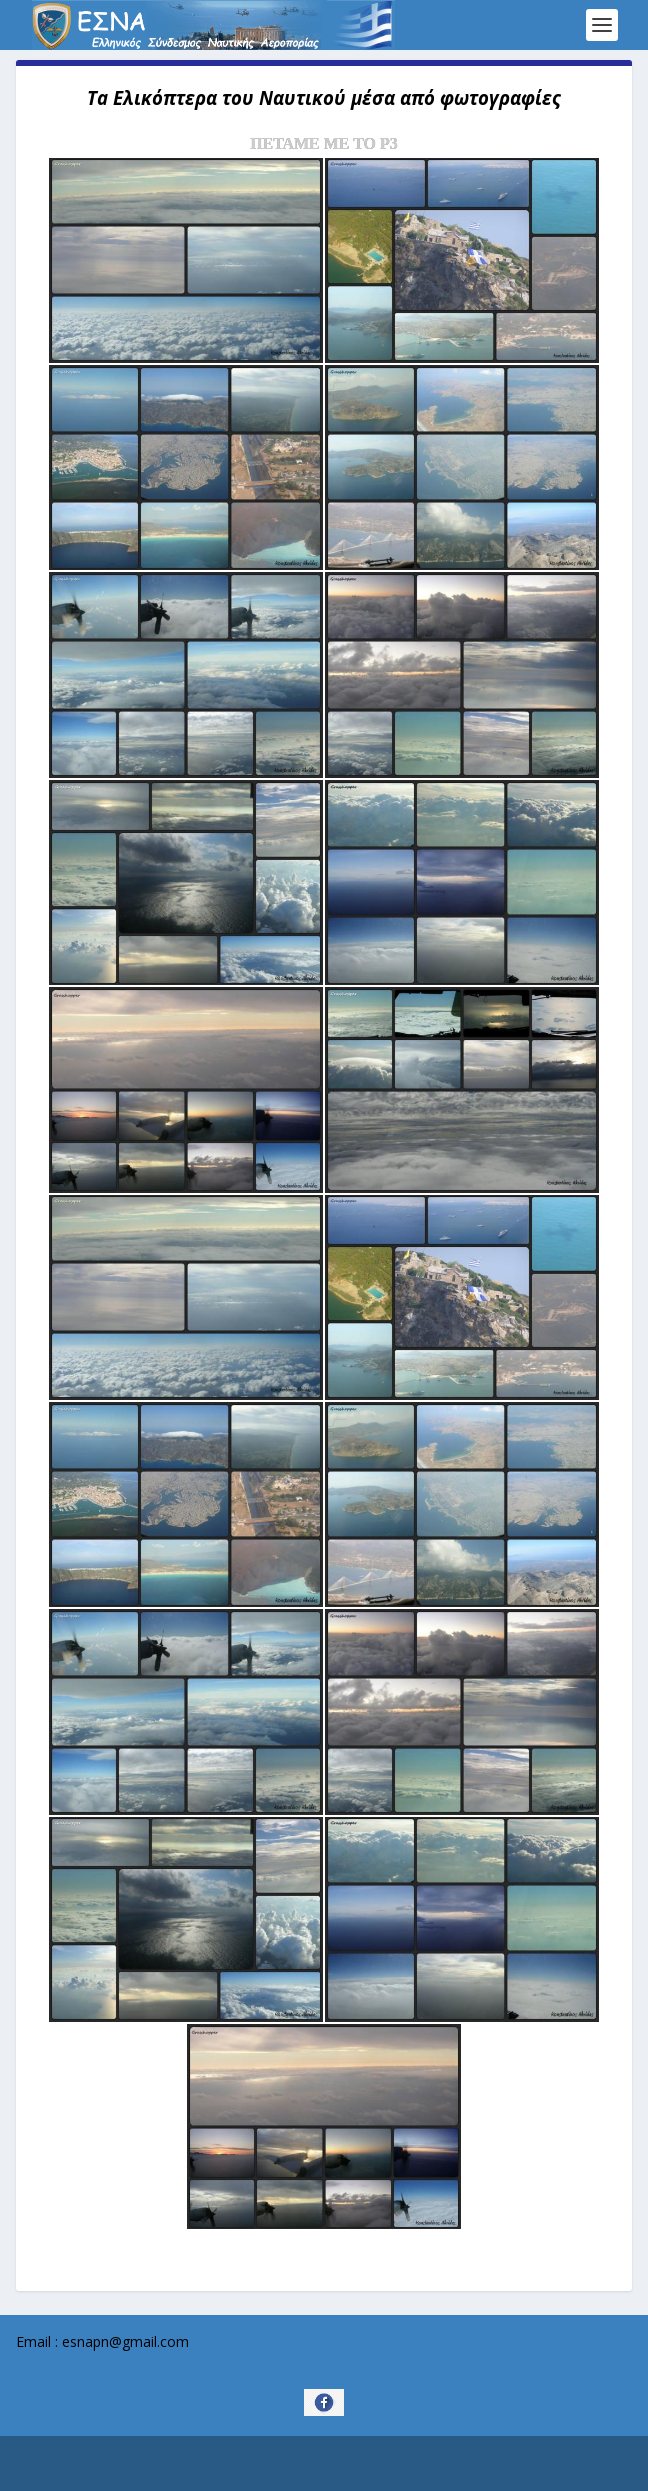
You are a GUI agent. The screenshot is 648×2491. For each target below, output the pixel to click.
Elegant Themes (287, 2464)
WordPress (459, 2464)
